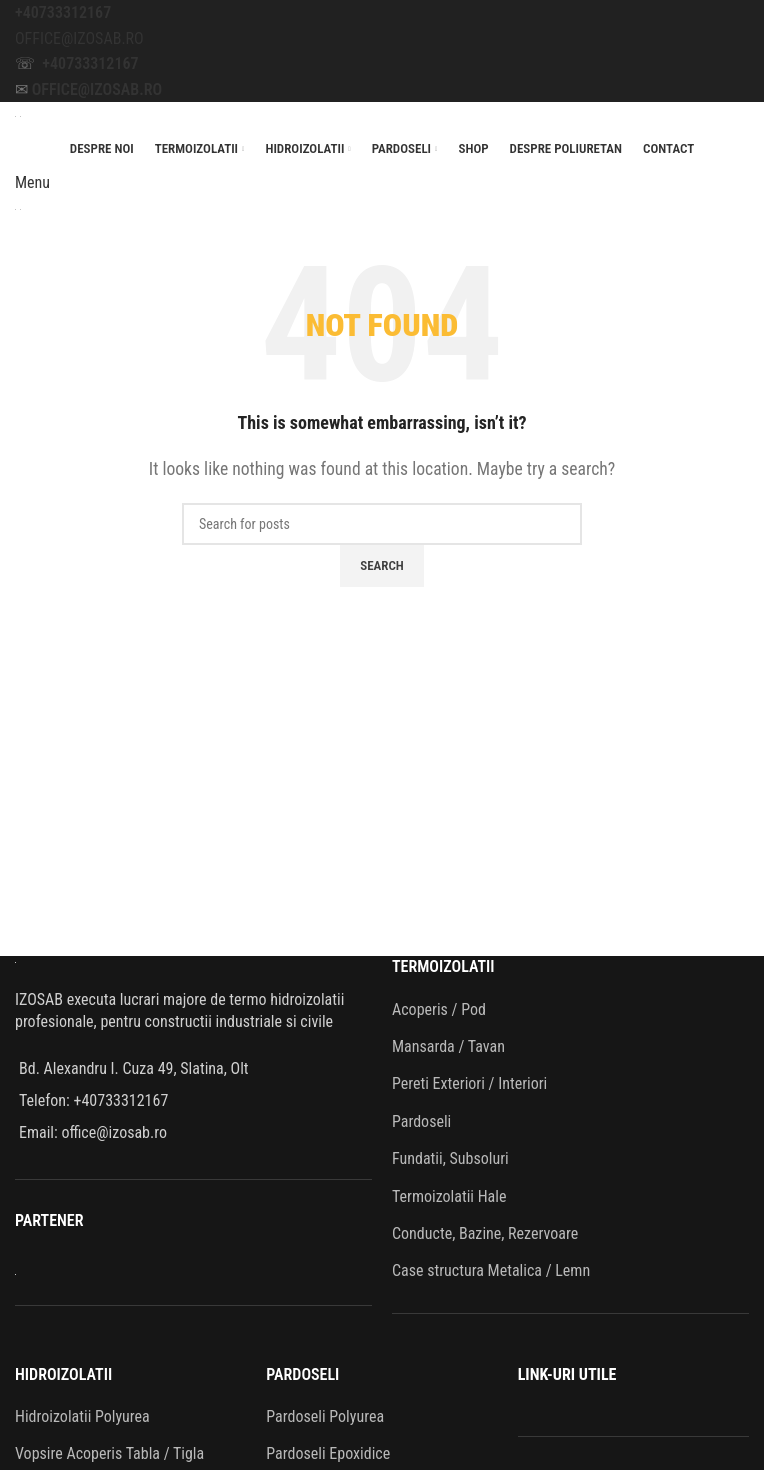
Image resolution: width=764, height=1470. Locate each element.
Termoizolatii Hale (449, 1196)
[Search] (382, 524)
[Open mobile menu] (32, 182)
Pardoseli (421, 1121)
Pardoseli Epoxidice (328, 1453)
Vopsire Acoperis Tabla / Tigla (109, 1453)
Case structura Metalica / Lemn (491, 1270)
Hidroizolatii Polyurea (82, 1416)
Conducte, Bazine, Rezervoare (485, 1233)
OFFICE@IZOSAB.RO (79, 38)
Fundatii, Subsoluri (450, 1158)
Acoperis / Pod (439, 1009)
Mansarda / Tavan (448, 1046)
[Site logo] (17, 114)
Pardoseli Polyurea (325, 1416)
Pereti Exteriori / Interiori (469, 1083)
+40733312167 (63, 12)
